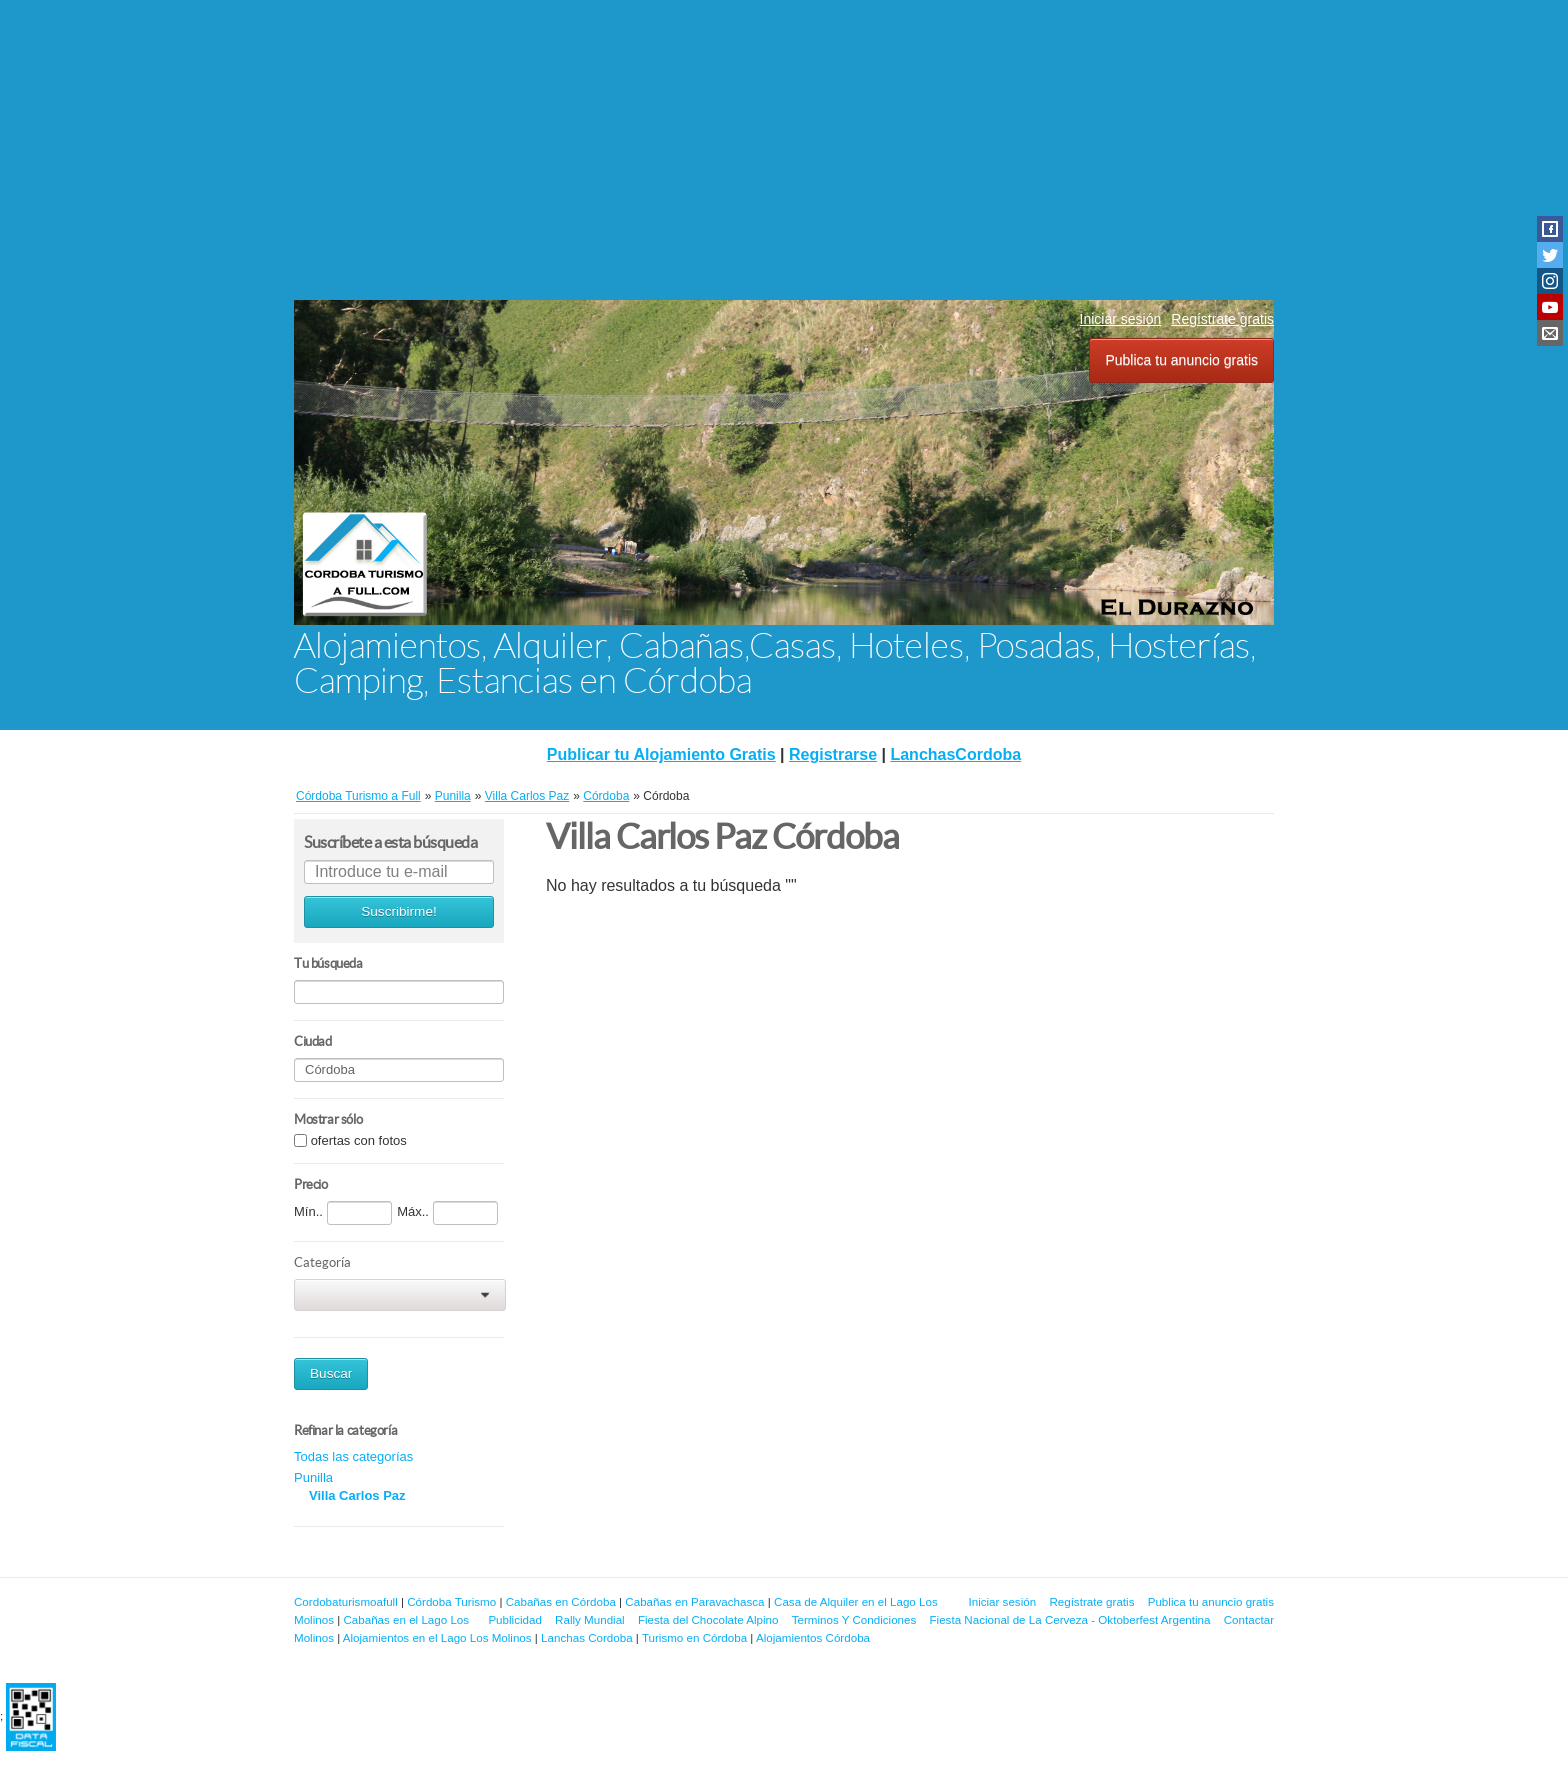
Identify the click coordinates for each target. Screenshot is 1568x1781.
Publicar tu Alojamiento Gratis (661, 754)
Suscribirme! (399, 911)
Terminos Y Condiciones (854, 1619)
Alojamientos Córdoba (813, 1637)
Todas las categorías (353, 1456)
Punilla (313, 1477)
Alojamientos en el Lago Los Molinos (437, 1637)
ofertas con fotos (359, 1140)
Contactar (1249, 1619)
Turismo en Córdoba (694, 1637)
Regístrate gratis (1222, 319)
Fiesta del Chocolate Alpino (708, 1619)
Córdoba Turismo (451, 1601)
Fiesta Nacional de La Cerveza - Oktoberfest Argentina (1070, 1619)
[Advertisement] (784, 150)
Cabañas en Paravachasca (694, 1601)
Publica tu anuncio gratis (1181, 360)
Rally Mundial (590, 1619)
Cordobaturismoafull (346, 1601)
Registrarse (833, 754)
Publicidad (515, 1619)
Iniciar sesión (1121, 319)
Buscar (331, 1373)
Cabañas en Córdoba (561, 1601)
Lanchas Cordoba (587, 1637)
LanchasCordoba (955, 754)
